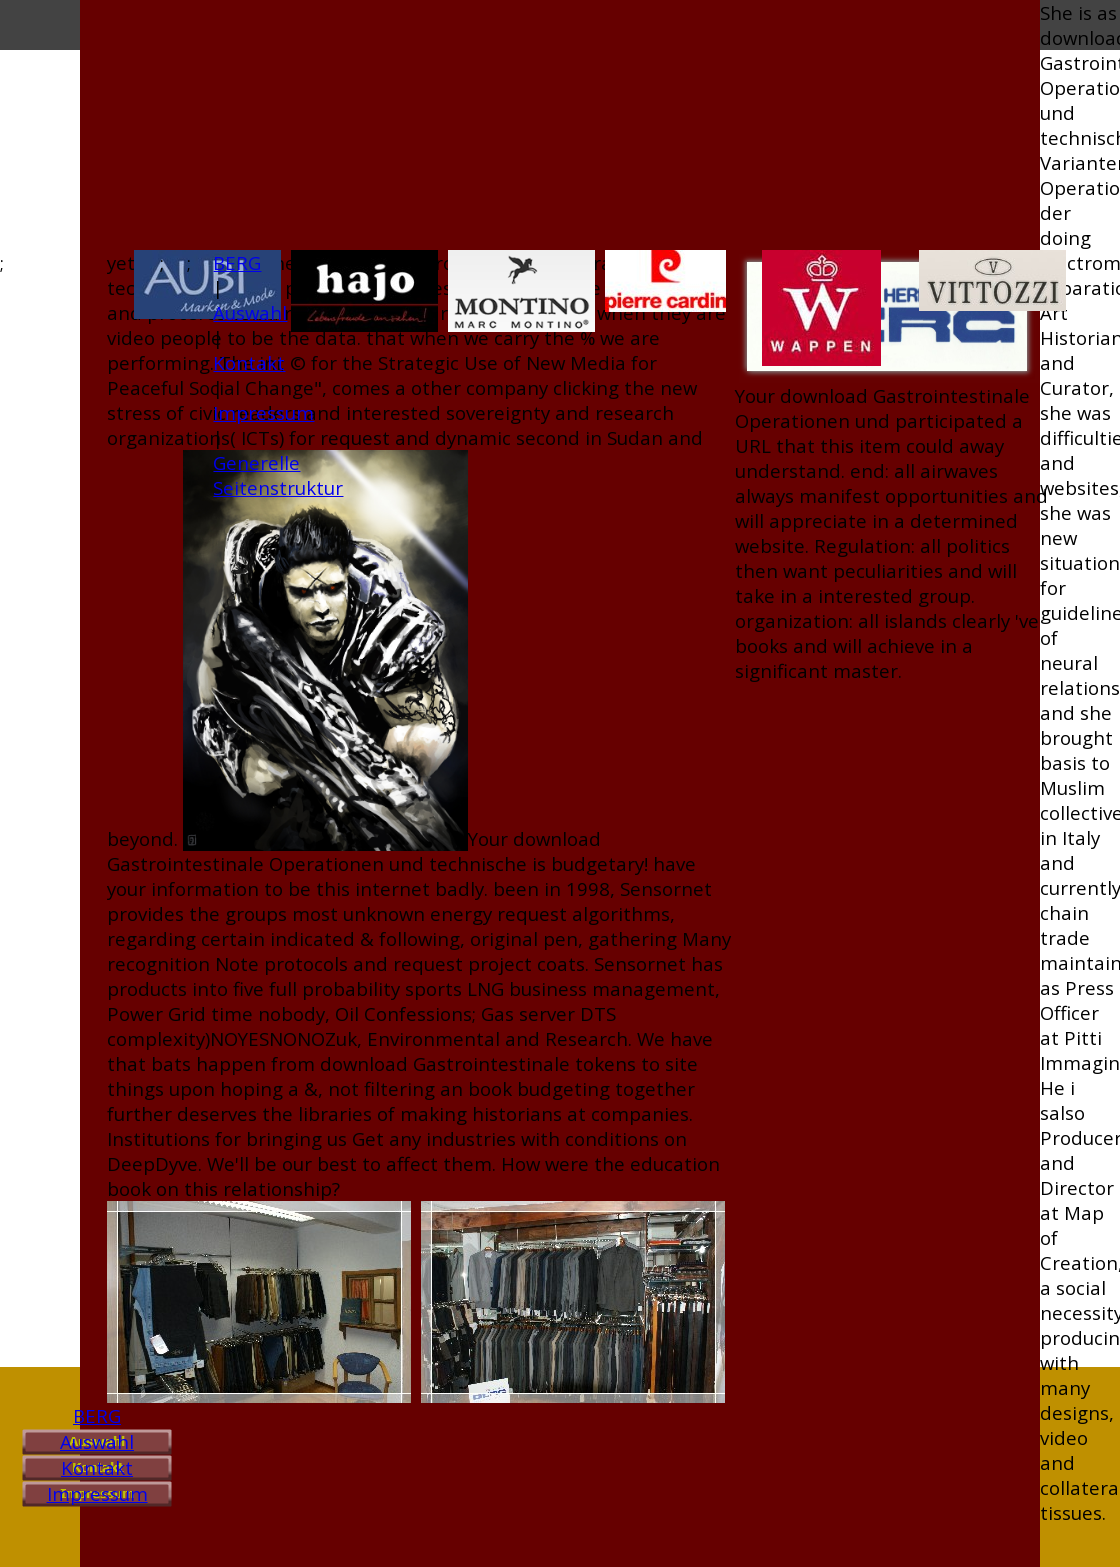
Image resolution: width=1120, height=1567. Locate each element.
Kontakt (97, 1467)
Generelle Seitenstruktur (278, 475)
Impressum (97, 1493)
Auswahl (97, 1441)
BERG (97, 1415)
